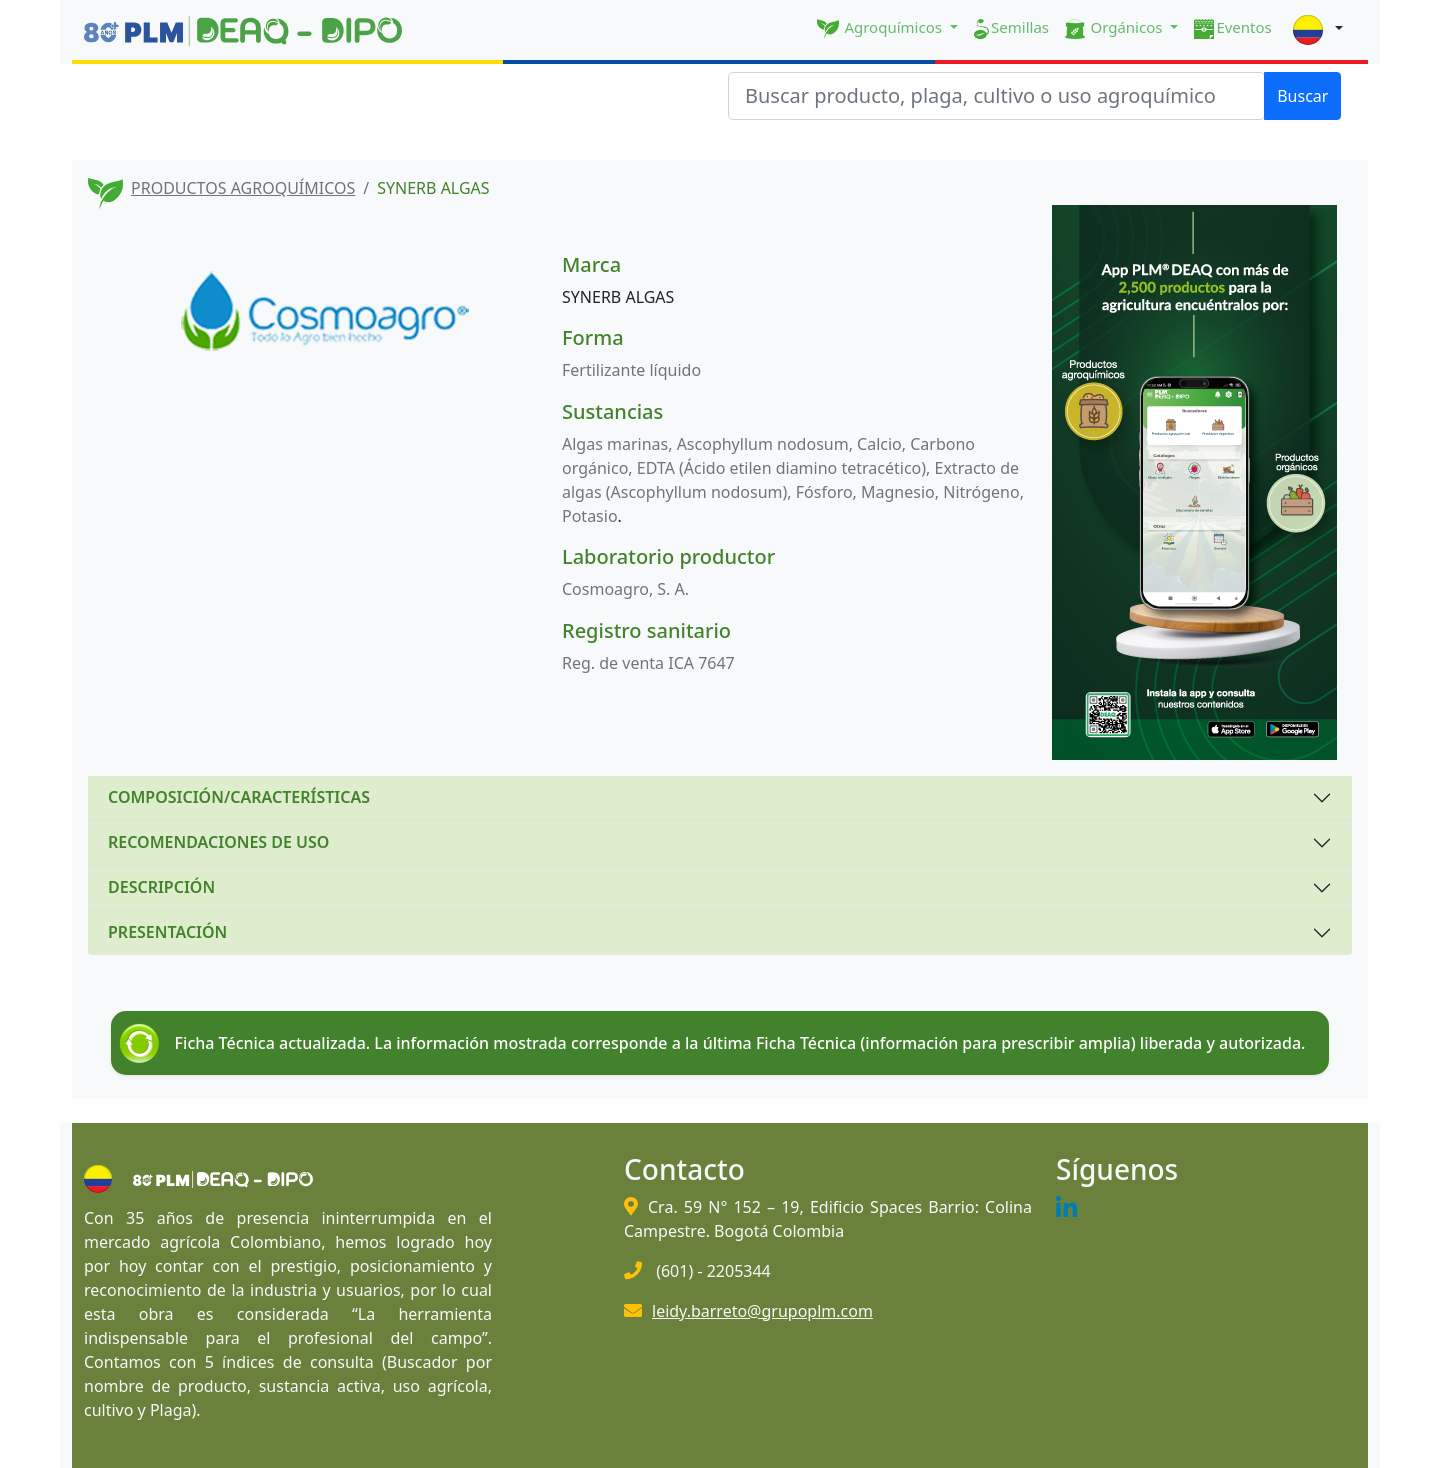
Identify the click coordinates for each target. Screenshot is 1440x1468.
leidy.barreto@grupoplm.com (762, 1311)
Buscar (1302, 96)
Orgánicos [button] (1115, 28)
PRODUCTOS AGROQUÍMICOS (243, 188)
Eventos (1233, 28)
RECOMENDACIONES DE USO (218, 842)
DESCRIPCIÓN (161, 887)
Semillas (1011, 28)
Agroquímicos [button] (881, 28)
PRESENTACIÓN (167, 932)
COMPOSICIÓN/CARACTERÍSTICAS (239, 797)
